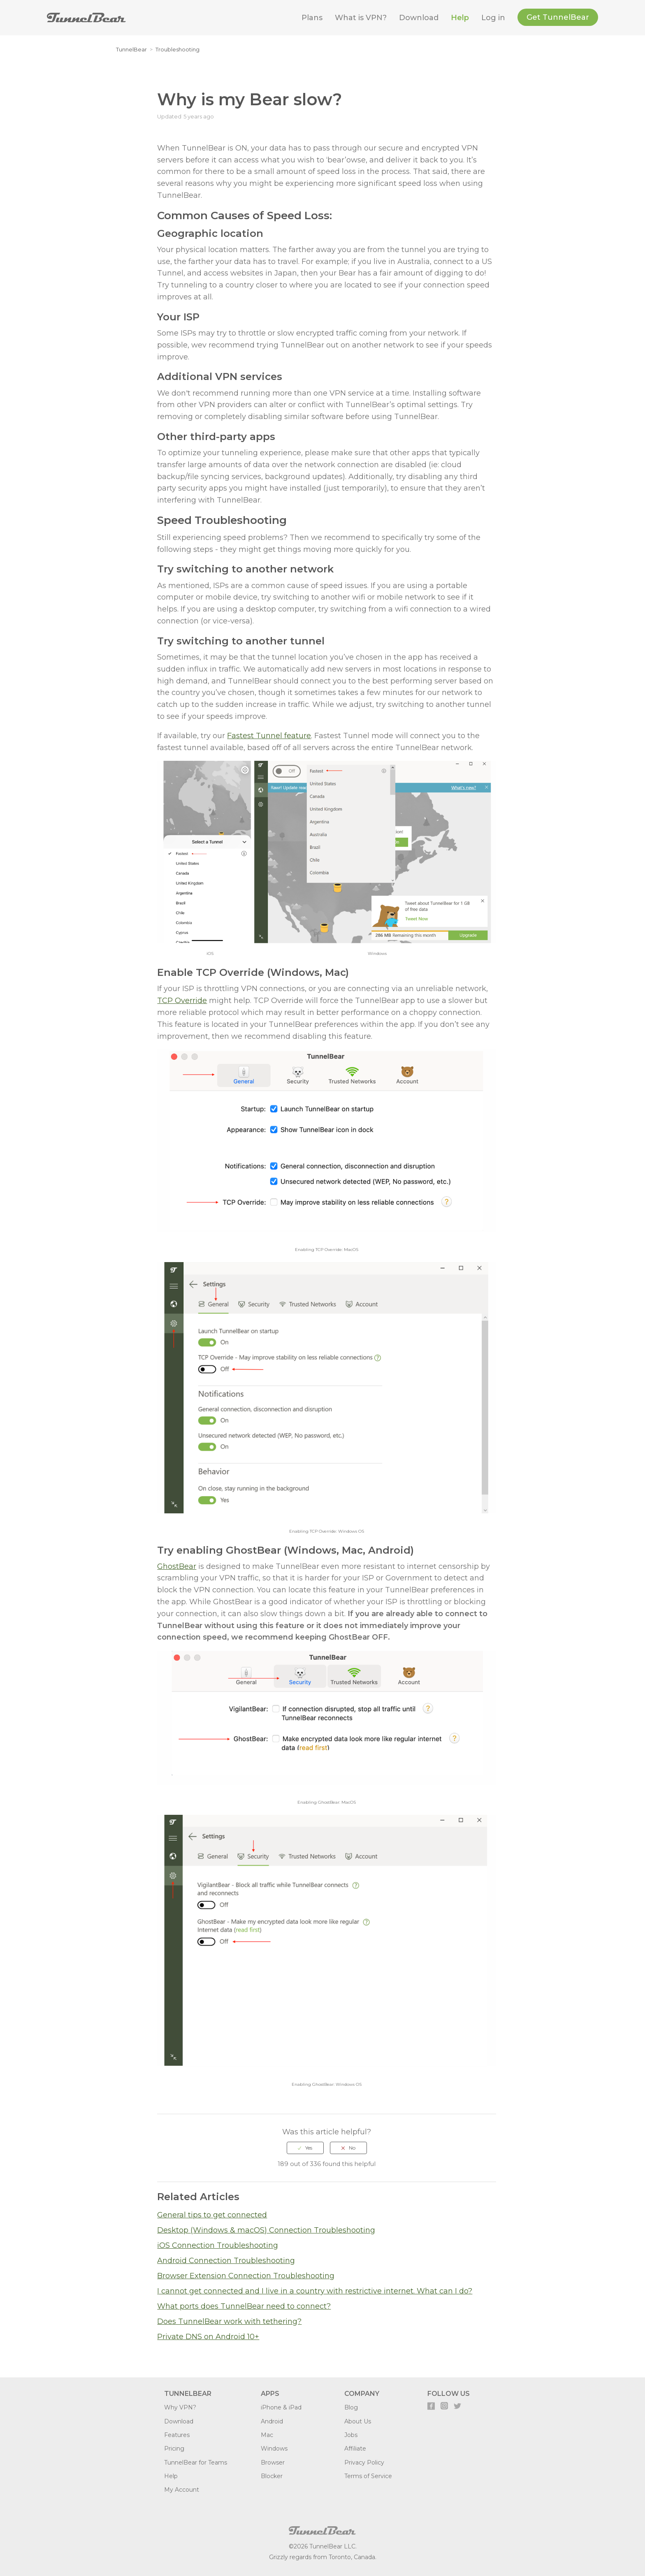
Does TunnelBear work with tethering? (229, 2321)
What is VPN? (361, 17)
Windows (274, 2448)
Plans (312, 17)
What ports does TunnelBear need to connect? (244, 2306)
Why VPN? (180, 2407)
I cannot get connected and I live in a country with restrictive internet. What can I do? (314, 2291)
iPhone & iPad (281, 2407)
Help (460, 17)
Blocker (272, 2476)
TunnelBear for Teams (195, 2462)
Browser (273, 2462)
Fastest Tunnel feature (269, 735)
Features (177, 2435)
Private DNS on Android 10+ (208, 2336)
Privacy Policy (364, 2462)
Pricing (174, 2448)
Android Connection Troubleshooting (226, 2260)
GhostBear (176, 1566)
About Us (357, 2421)
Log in (493, 17)
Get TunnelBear (558, 17)
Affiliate (355, 2448)
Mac (267, 2435)
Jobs (350, 2435)
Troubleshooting (177, 49)
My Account (181, 2489)
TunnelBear (131, 49)
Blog (351, 2407)
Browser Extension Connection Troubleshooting (245, 2275)
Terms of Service (368, 2476)
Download (419, 17)
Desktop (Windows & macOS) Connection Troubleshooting (266, 2230)
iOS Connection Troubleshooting (217, 2245)
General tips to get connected (212, 2214)
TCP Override (182, 1000)
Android (272, 2421)
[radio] (305, 2148)
